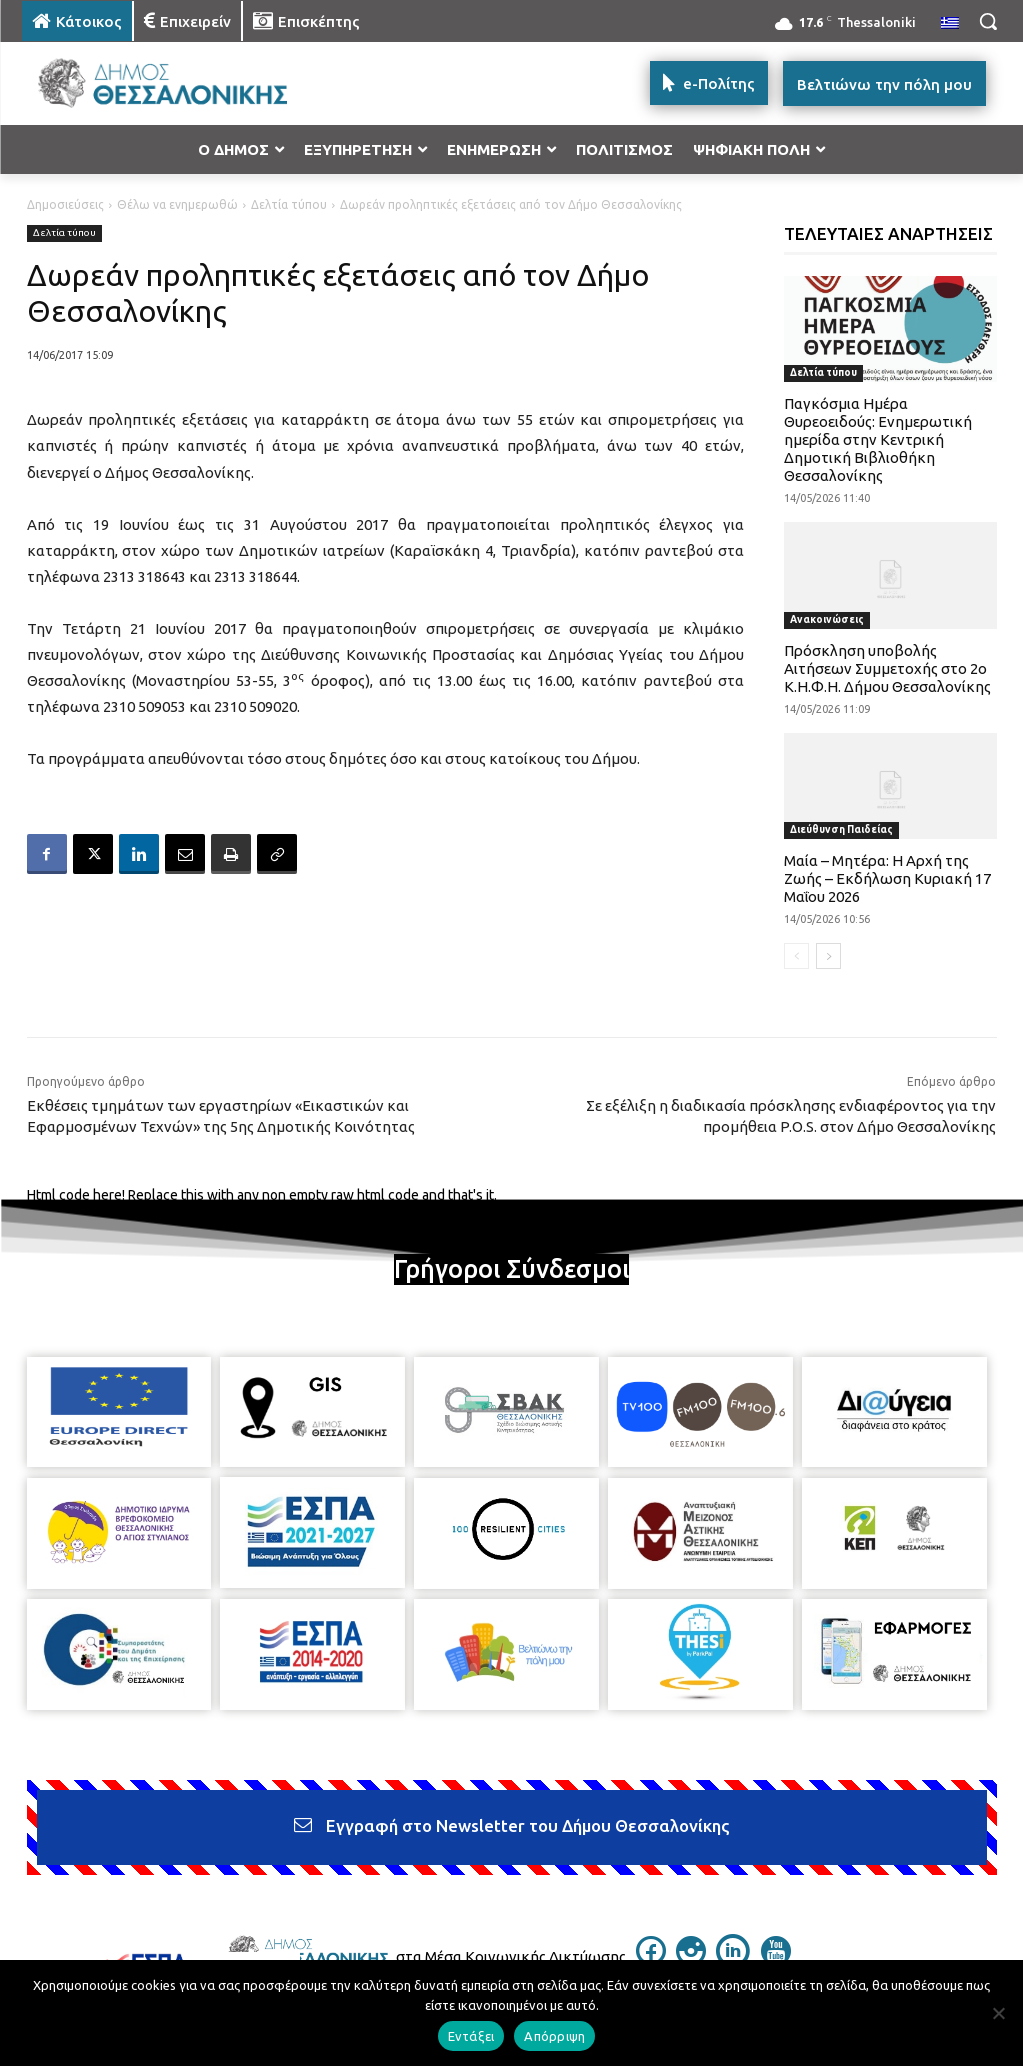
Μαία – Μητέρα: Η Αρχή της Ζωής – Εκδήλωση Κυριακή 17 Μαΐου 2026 (887, 878)
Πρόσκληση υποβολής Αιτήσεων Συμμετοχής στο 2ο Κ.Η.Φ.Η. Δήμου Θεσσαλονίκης (887, 668)
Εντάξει (471, 2036)
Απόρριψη (554, 2036)
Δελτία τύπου (289, 204)
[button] (988, 21)
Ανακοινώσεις (827, 619)
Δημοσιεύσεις (65, 204)
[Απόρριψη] (998, 2013)
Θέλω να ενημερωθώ (177, 204)
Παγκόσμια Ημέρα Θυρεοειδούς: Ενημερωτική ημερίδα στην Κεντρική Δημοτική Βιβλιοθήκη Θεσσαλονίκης (878, 439)
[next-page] (828, 956)
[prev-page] (796, 956)
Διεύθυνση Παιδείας (841, 829)
